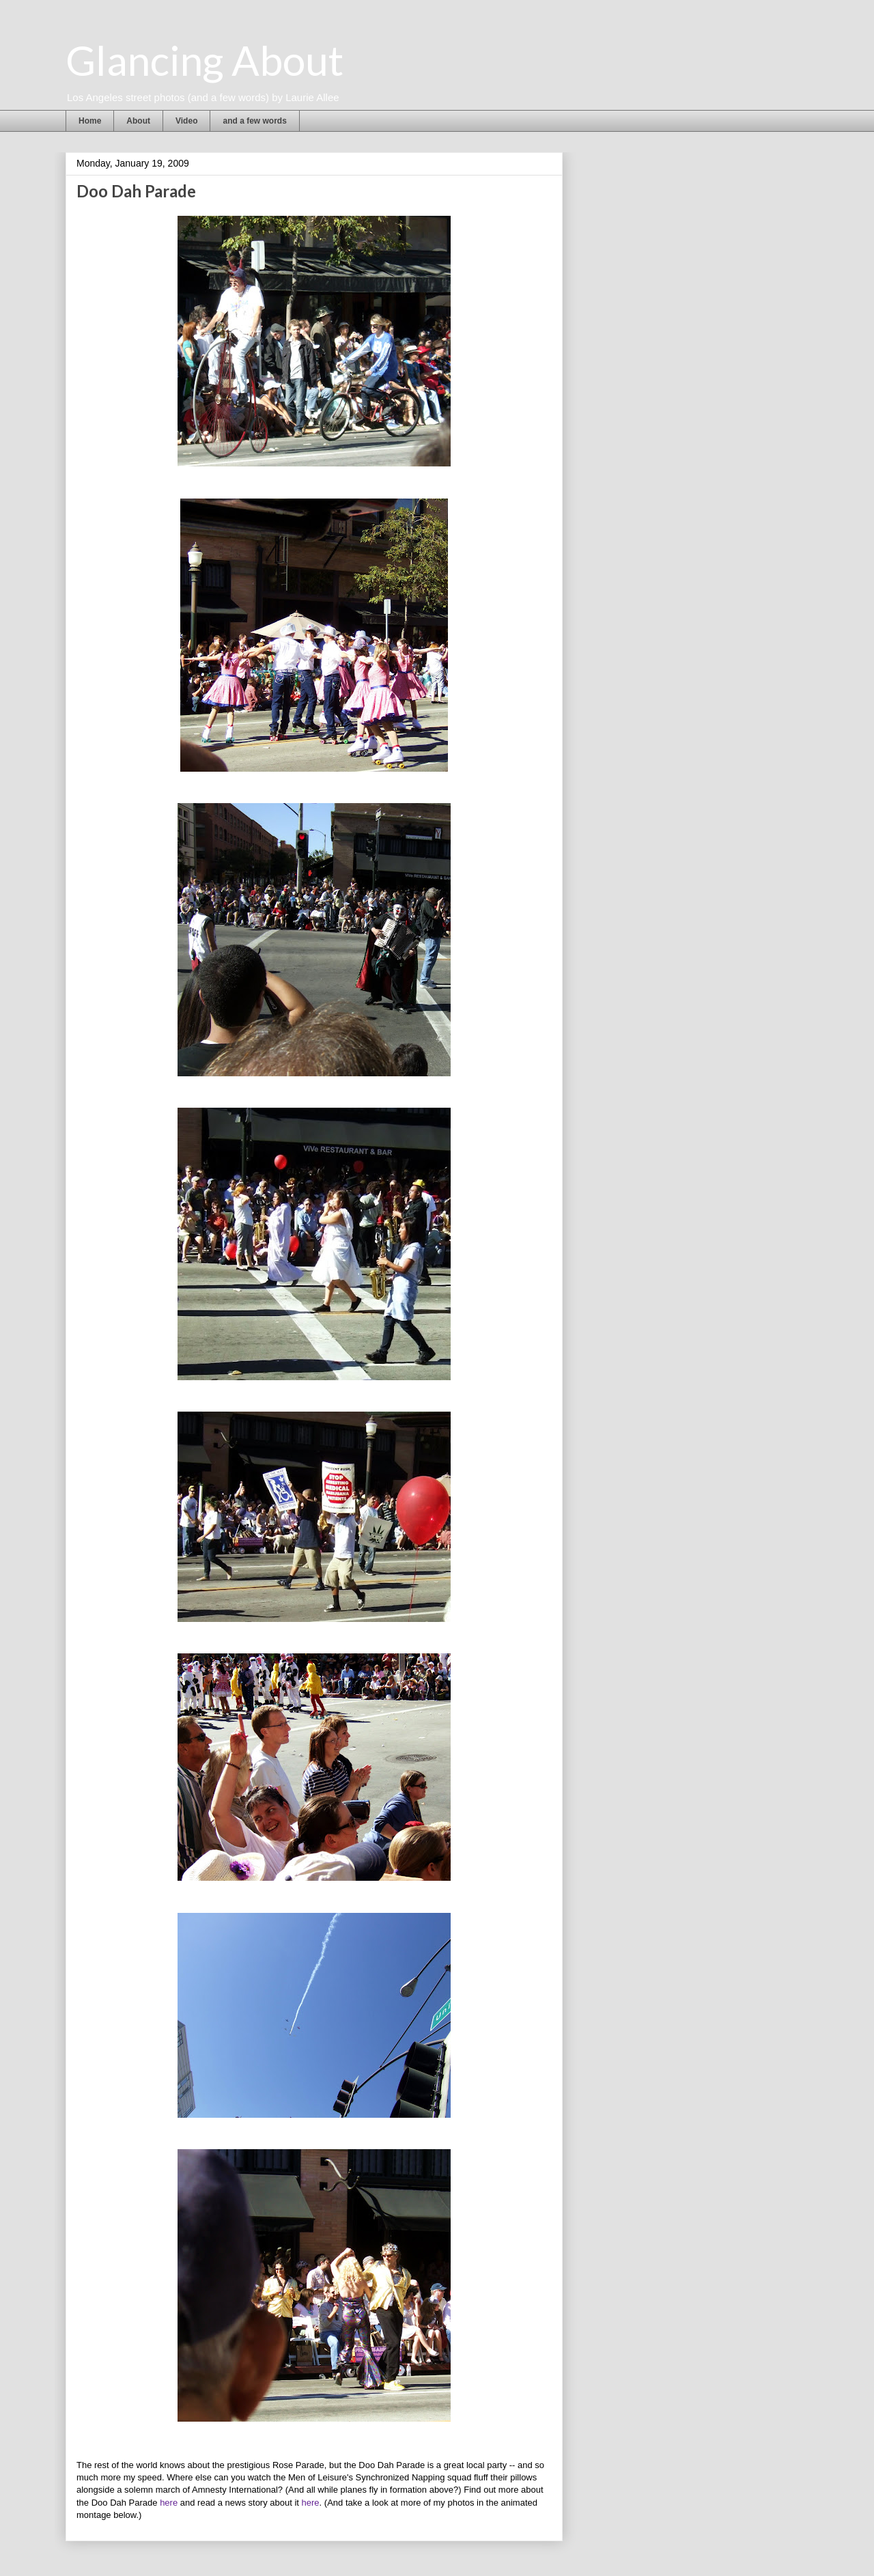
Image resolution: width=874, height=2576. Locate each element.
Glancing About (204, 60)
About (138, 121)
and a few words (254, 121)
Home (90, 121)
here (169, 2502)
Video (186, 121)
